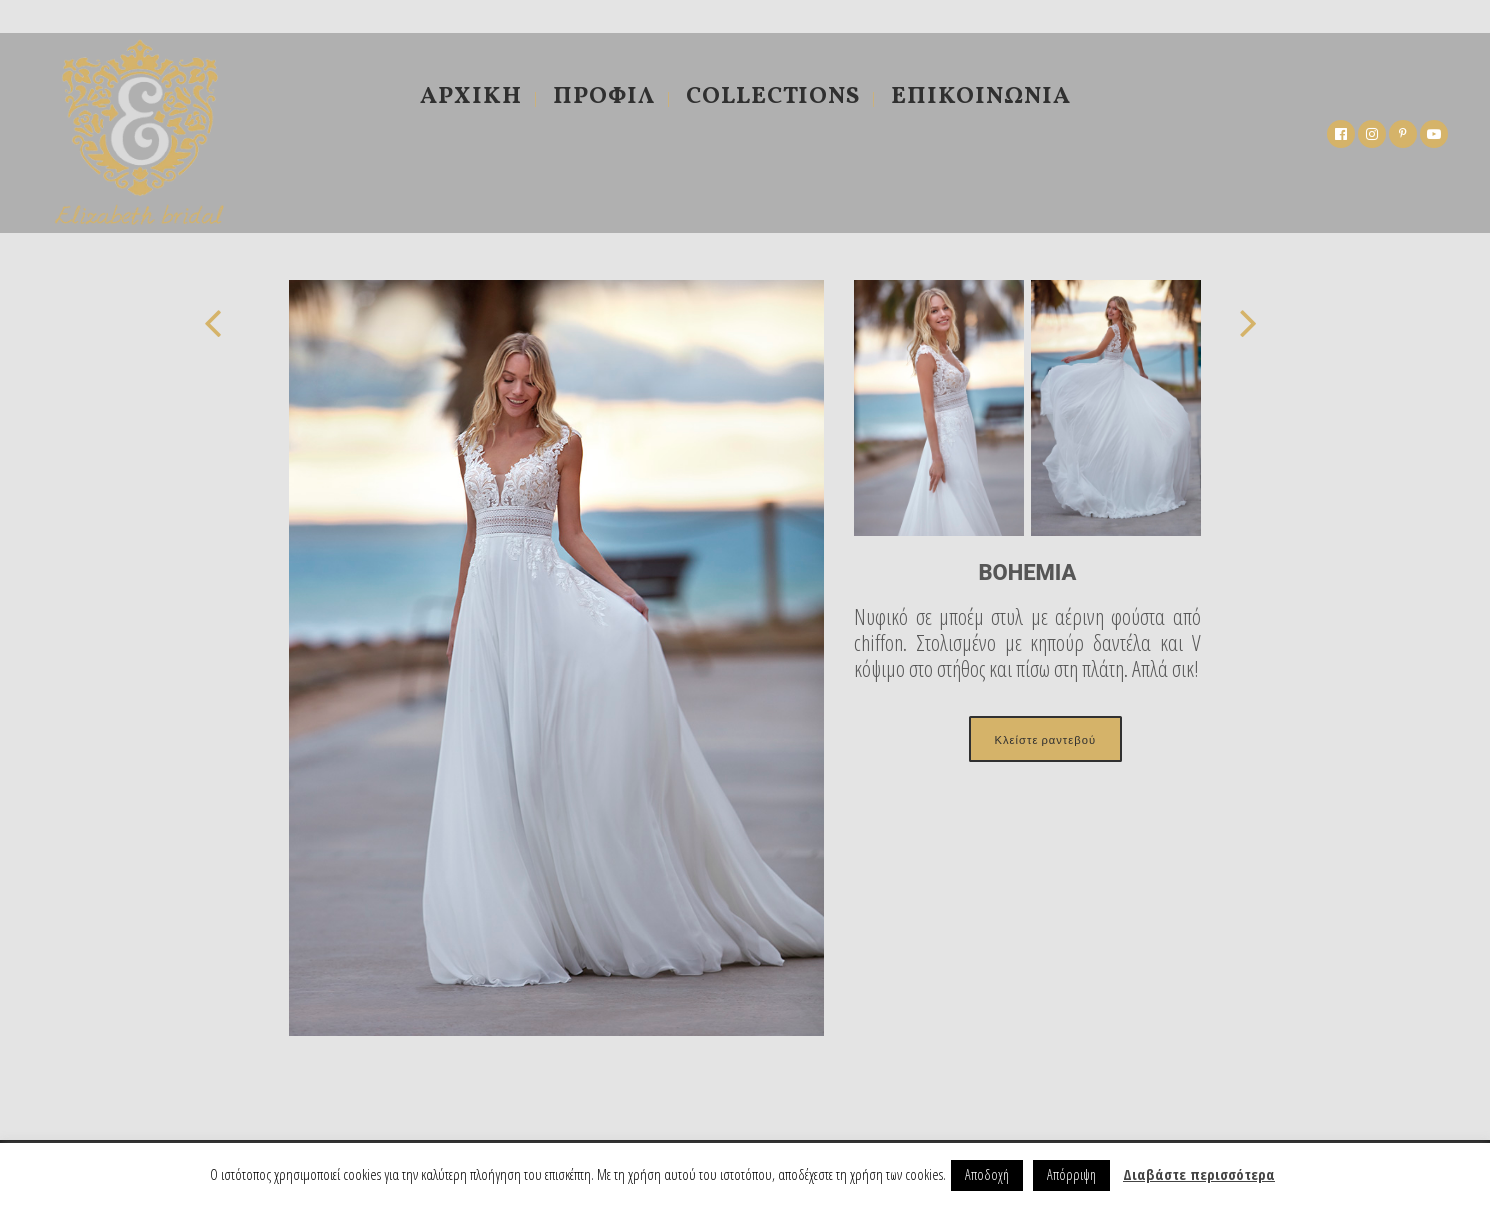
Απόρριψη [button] (1071, 1174)
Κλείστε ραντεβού (1045, 739)
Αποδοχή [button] (987, 1174)
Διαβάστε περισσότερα (1199, 1174)
